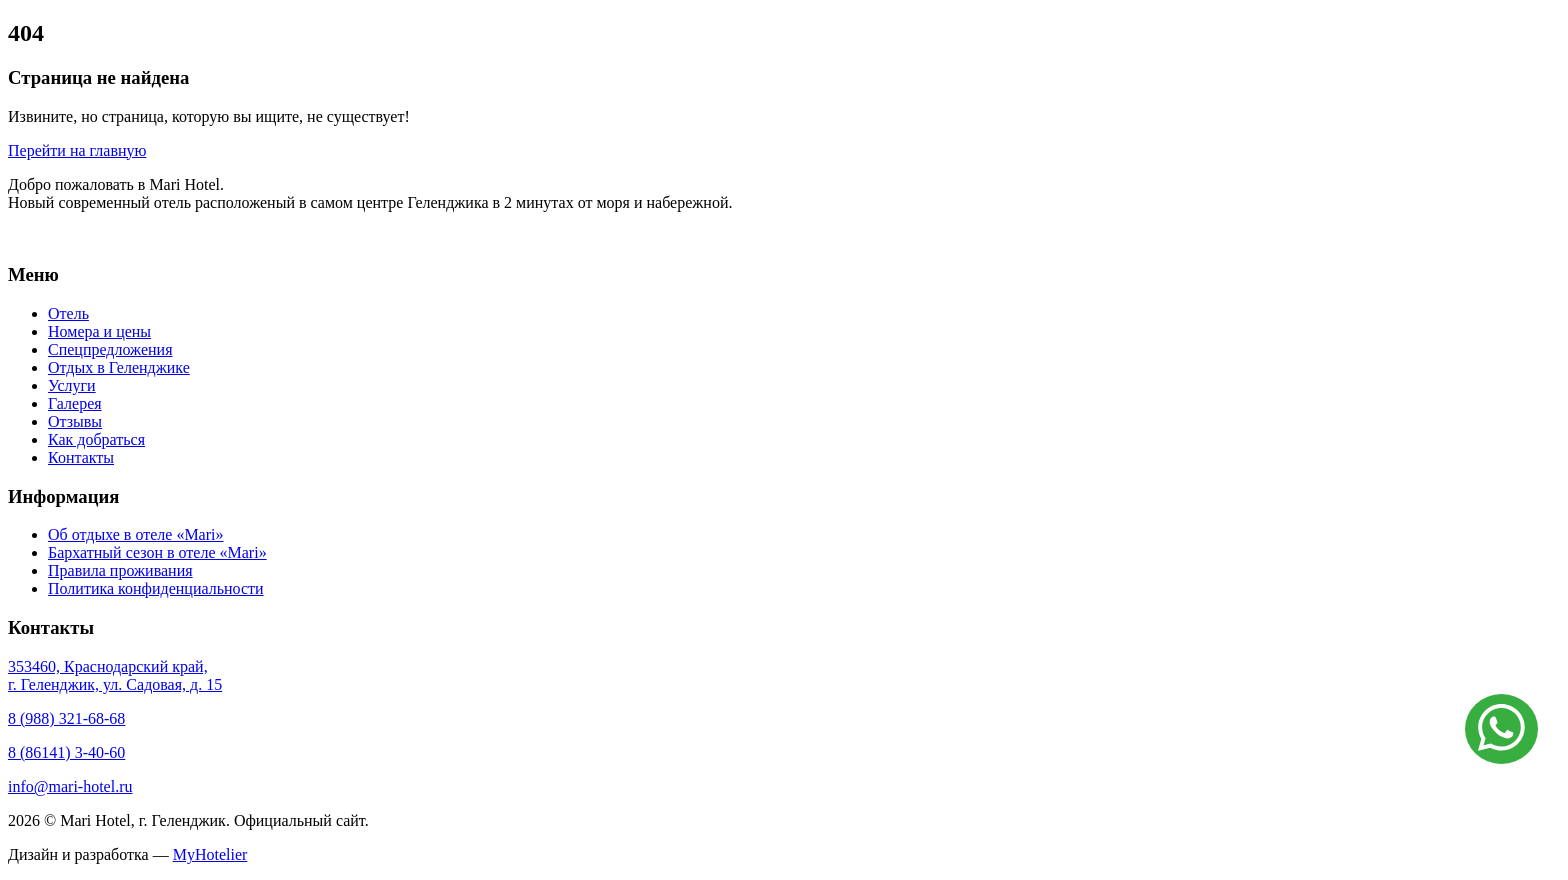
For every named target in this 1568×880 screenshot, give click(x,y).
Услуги (72, 385)
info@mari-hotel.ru (70, 786)
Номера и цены (99, 331)
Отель (68, 313)
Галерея (75, 403)
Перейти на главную (77, 150)
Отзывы (75, 421)
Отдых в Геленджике (119, 367)
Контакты (81, 457)
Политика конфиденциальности (156, 588)
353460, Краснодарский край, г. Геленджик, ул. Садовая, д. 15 (115, 675)
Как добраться (96, 439)
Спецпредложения (110, 349)
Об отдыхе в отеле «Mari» (135, 534)
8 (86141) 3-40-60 (66, 752)
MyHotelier (210, 854)
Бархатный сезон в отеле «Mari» (157, 552)
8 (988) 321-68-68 (66, 718)
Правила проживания (120, 570)
